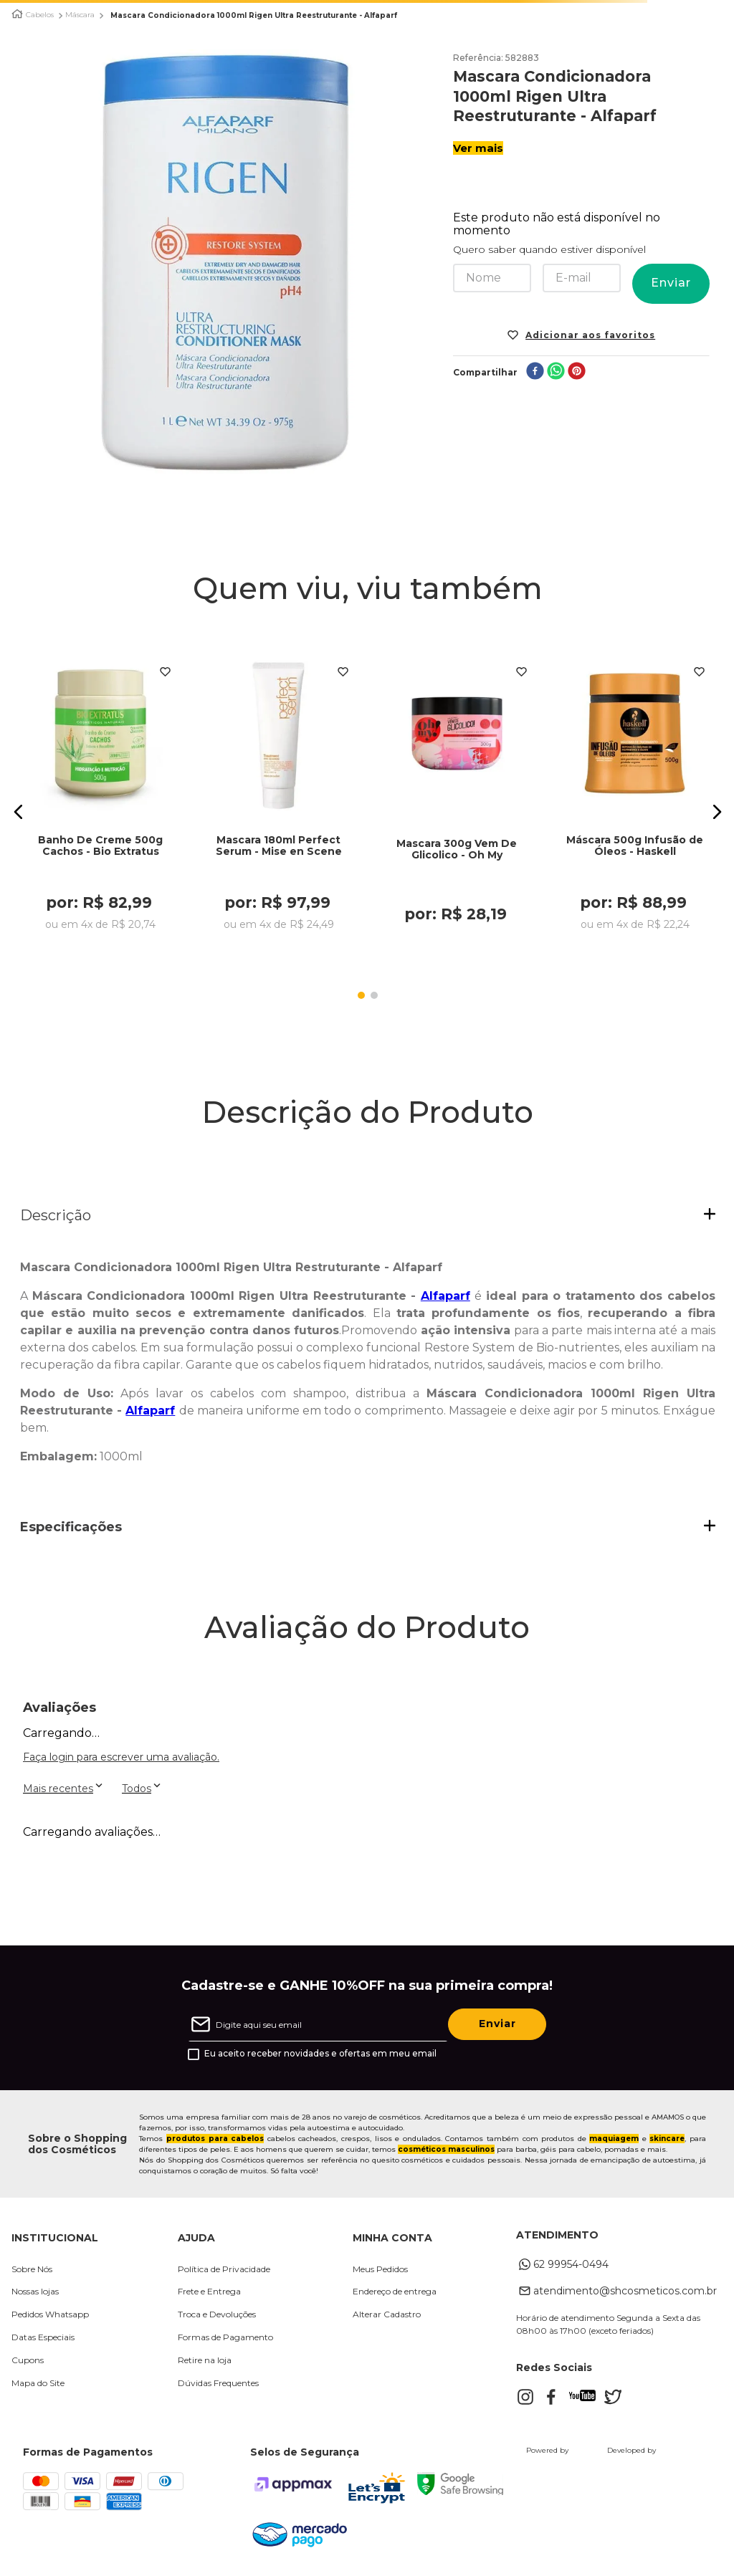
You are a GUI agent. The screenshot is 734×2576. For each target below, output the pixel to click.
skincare (667, 2140)
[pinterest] (577, 372)
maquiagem (614, 2140)
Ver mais (478, 148)
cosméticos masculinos (446, 2150)
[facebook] (535, 372)
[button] (18, 812)
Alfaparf (445, 1297)
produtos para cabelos (215, 2140)
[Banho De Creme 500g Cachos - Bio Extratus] (101, 798)
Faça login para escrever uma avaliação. (121, 1758)
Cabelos (40, 15)
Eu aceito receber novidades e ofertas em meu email (320, 2055)
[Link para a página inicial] (17, 14)
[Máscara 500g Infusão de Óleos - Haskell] (635, 798)
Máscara (80, 15)
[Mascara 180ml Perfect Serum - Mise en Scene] (279, 798)
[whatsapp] (556, 372)
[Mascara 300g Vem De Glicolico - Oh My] (457, 798)
